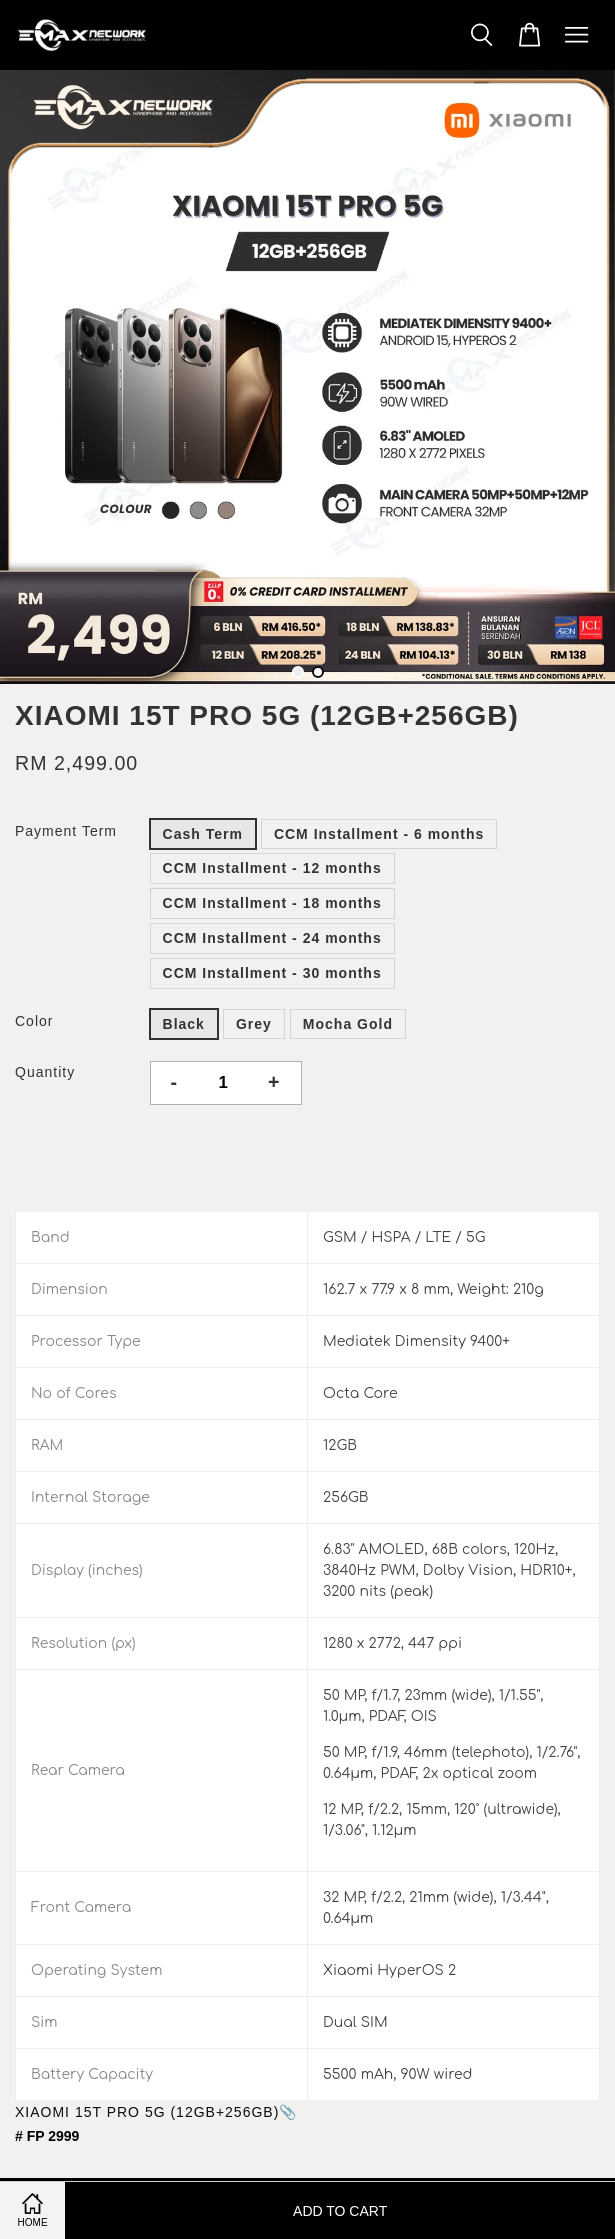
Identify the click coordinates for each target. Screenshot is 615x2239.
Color (34, 1021)
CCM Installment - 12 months (272, 868)
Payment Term (66, 831)
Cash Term (203, 834)
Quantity (45, 1072)
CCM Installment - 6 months (379, 834)
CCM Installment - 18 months (272, 903)
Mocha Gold (348, 1024)
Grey (254, 1024)
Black (184, 1024)
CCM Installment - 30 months (272, 973)
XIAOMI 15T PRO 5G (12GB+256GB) (147, 2112)
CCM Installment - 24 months (272, 938)
